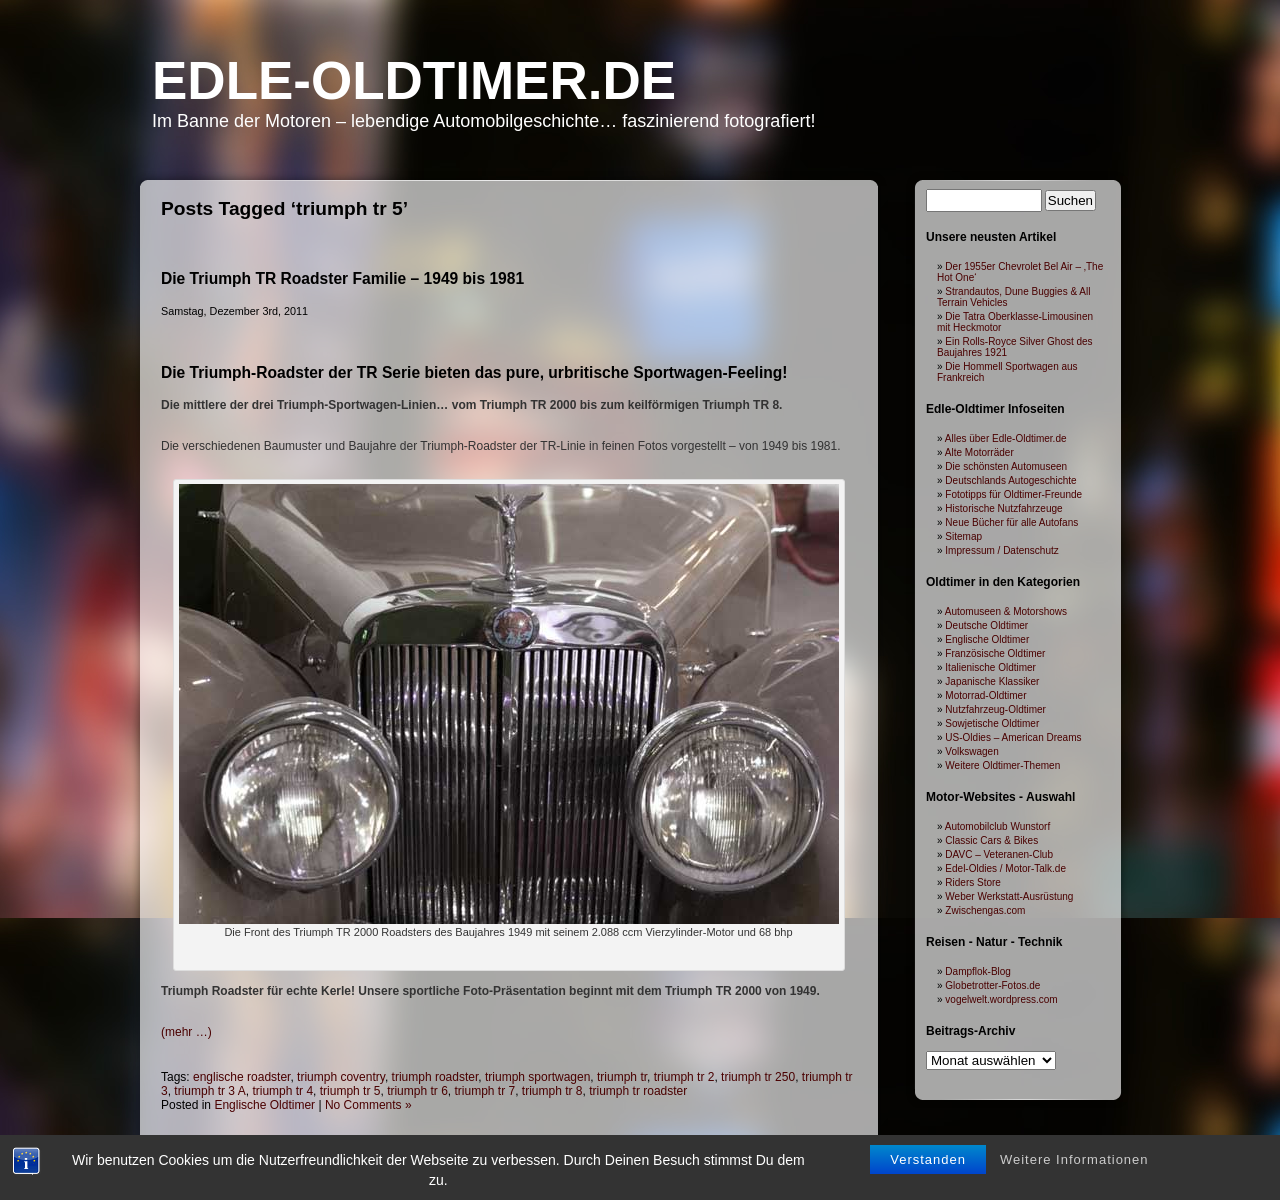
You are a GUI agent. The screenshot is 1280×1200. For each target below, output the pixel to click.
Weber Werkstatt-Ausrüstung (1009, 896)
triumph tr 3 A (209, 1091)
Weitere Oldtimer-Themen (1002, 765)
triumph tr (622, 1077)
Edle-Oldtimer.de (414, 80)
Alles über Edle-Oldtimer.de (1006, 438)
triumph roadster (435, 1077)
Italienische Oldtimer (990, 667)
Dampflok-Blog (978, 971)
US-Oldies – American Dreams (1013, 737)
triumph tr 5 (350, 1091)
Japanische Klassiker (992, 681)
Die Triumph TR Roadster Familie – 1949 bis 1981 (342, 278)
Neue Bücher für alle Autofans (1011, 522)
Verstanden (928, 1159)
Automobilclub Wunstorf (997, 826)
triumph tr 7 (484, 1091)
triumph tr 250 (758, 1077)
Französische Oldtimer (995, 653)
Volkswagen (971, 751)
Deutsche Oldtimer (986, 625)
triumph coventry (341, 1077)
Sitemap (963, 536)
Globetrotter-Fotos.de (992, 985)
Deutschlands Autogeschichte (1010, 480)
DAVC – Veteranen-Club (999, 854)
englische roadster (241, 1077)
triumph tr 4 (282, 1091)
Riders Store (973, 882)
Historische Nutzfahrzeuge (1003, 508)
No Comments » (368, 1105)
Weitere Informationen (1074, 1159)
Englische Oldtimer (264, 1105)
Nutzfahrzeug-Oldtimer (995, 709)
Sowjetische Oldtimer (992, 723)
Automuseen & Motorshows (1006, 611)
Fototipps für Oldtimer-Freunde (1013, 494)
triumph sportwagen (537, 1077)
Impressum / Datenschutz (1001, 550)
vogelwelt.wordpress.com (1001, 999)
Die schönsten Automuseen (1006, 466)
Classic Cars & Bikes (991, 840)
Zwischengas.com (985, 910)
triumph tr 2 (684, 1077)
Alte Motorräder (979, 452)
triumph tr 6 (417, 1091)
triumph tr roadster (638, 1091)
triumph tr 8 (552, 1091)
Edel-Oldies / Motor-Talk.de (1005, 868)
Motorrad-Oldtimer (985, 695)
